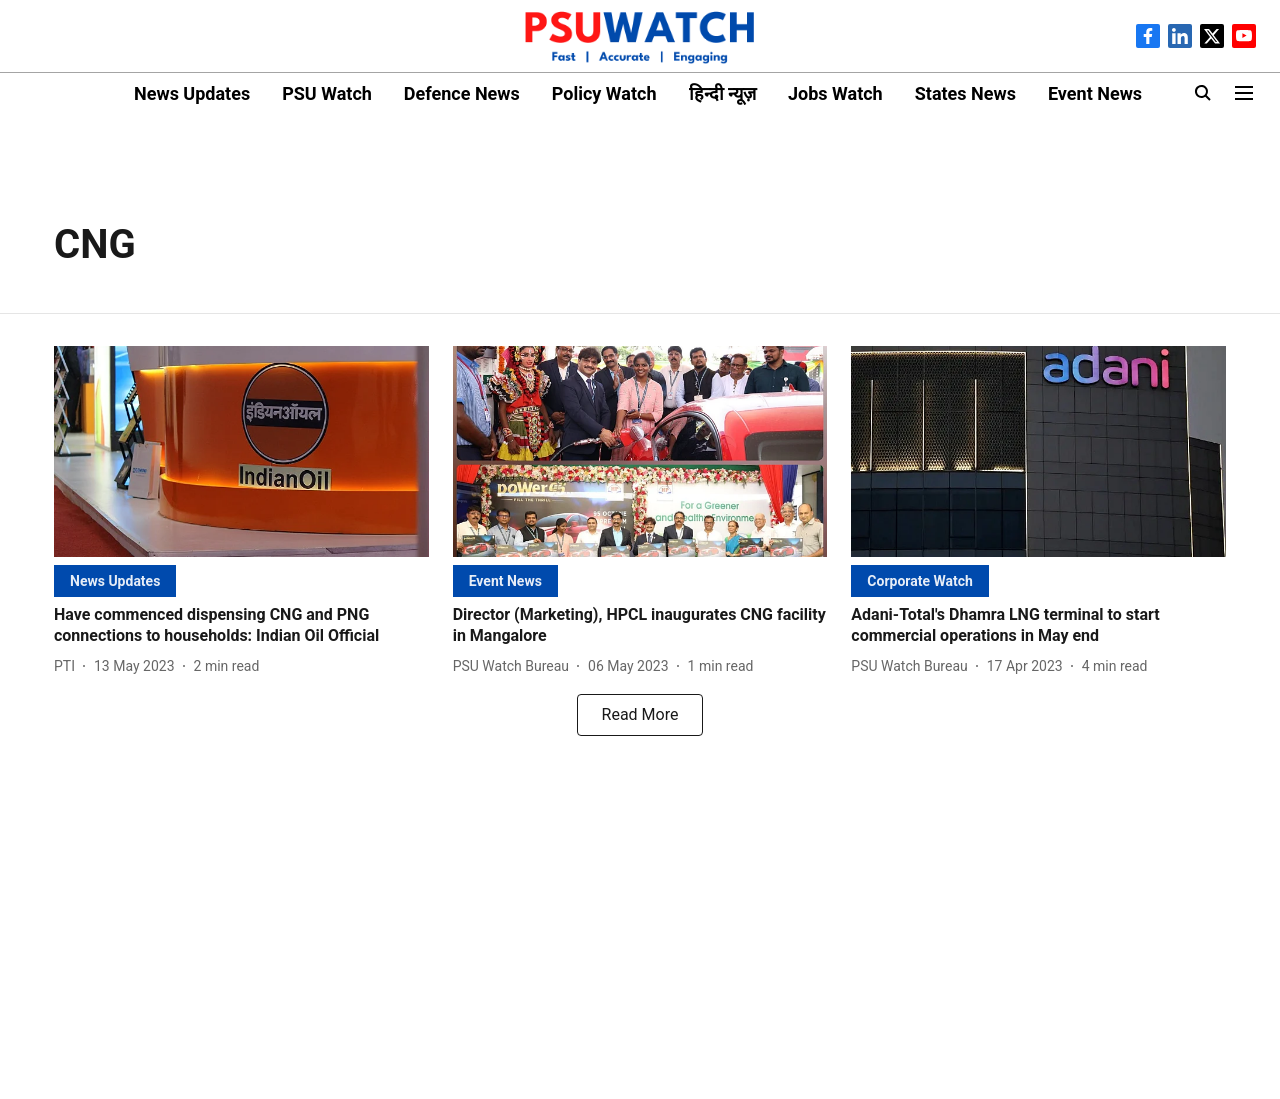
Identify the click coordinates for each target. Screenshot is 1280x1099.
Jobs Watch (835, 93)
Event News (1095, 93)
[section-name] (115, 580)
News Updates (192, 93)
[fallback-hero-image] (241, 451)
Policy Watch (604, 93)
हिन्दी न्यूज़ (722, 93)
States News (965, 93)
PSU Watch (327, 93)
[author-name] (68, 666)
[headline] (241, 626)
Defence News (462, 93)
